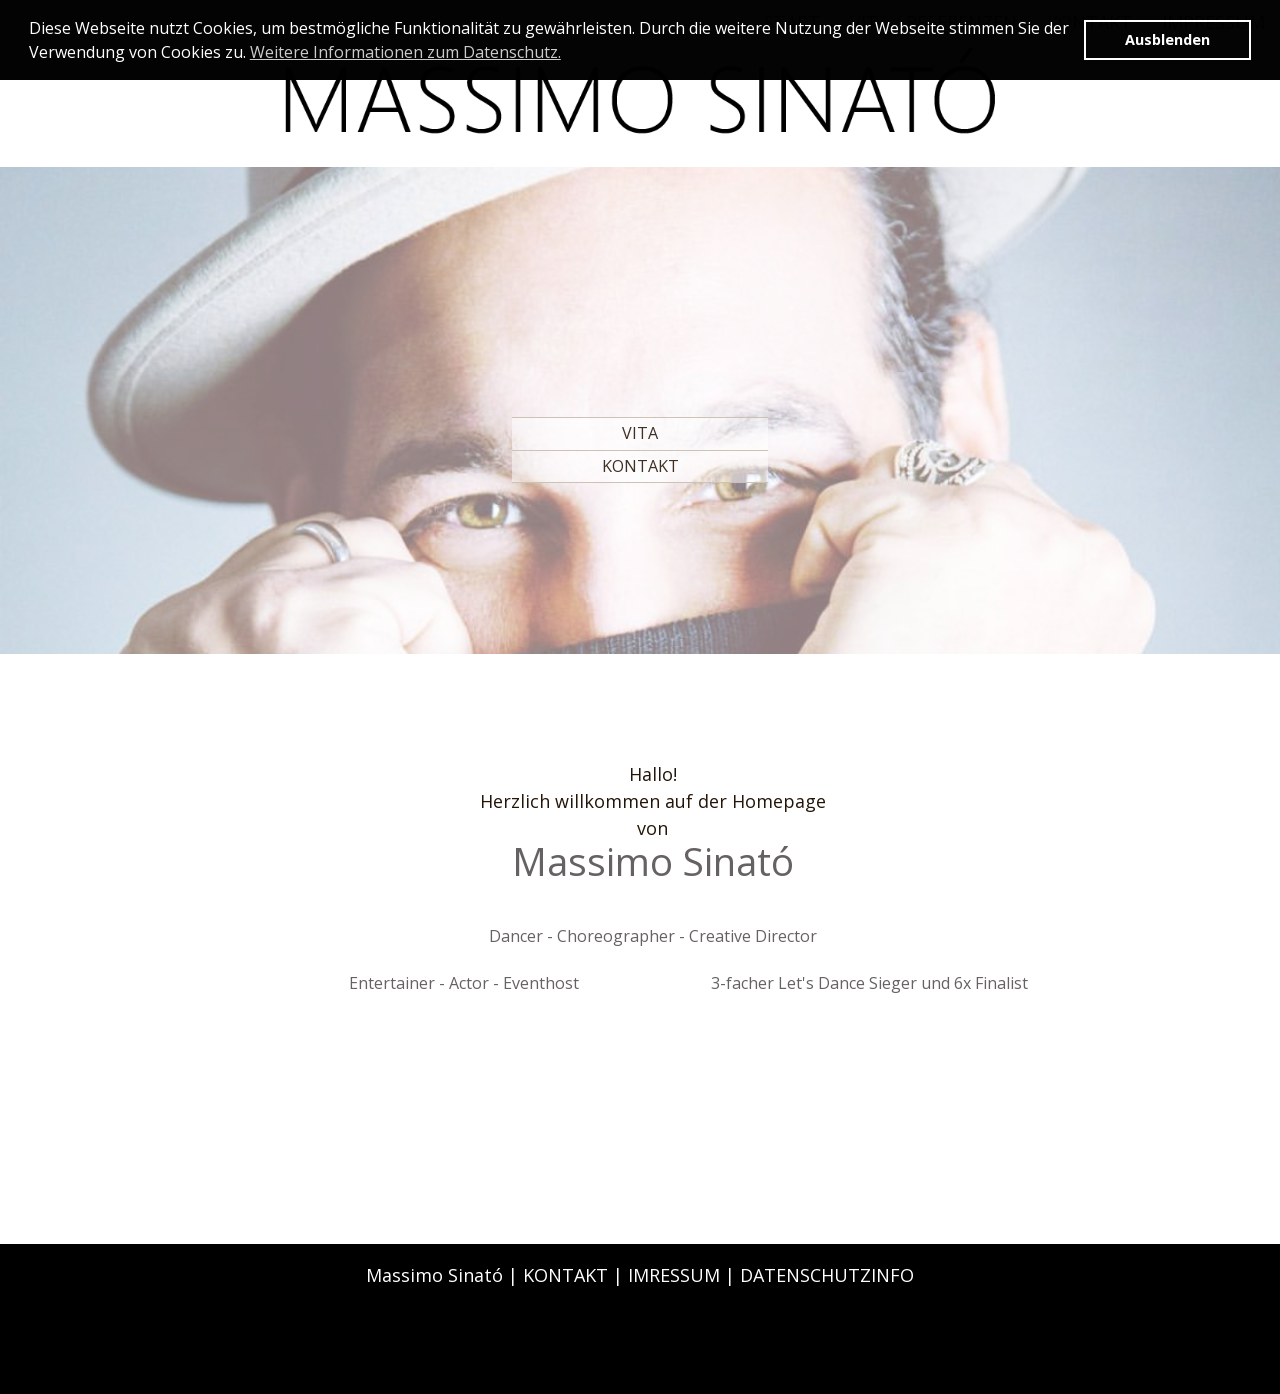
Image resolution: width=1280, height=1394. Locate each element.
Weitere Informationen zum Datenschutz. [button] (405, 52)
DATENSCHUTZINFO (827, 1275)
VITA (640, 433)
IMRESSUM (674, 1275)
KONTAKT (640, 466)
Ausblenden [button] (1167, 39)
